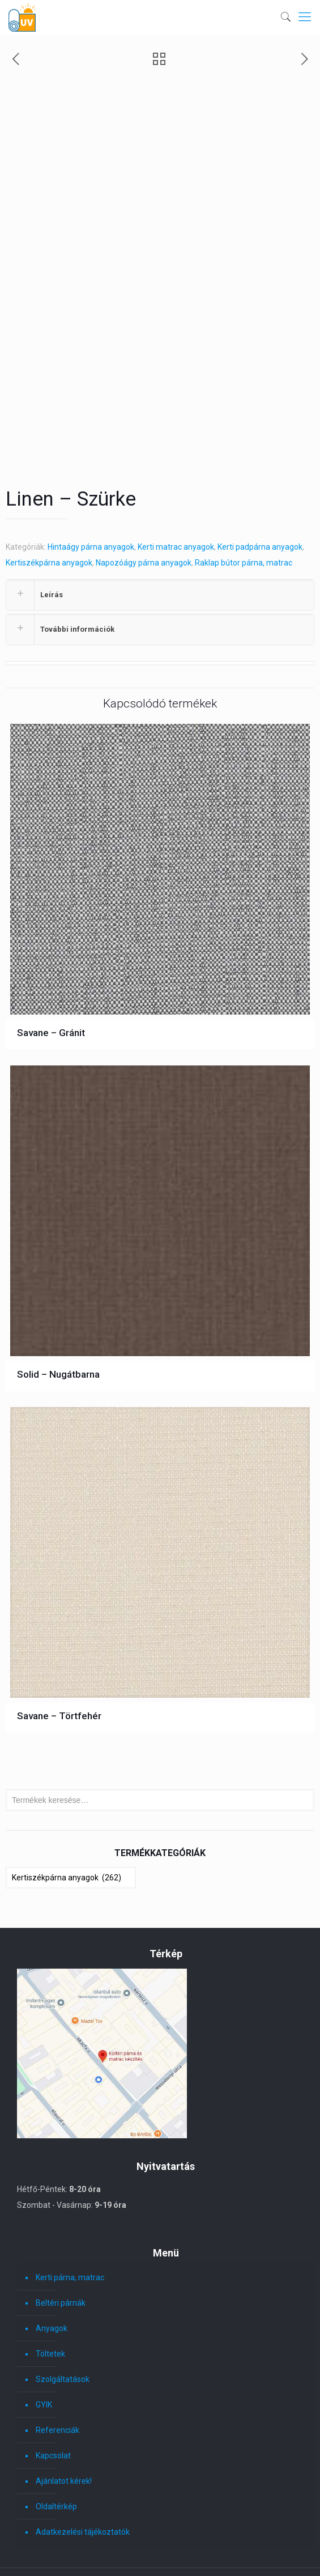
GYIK (44, 2322)
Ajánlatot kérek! (64, 2399)
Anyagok (51, 2246)
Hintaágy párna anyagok (91, 464)
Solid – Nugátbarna (58, 1292)
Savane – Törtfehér (59, 1633)
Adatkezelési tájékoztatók (83, 2449)
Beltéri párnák (61, 2220)
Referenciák (57, 2348)
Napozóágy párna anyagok (143, 480)
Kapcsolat (53, 2373)
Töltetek (50, 2271)
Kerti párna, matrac (70, 2195)
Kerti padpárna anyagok (259, 464)
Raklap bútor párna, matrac (243, 480)
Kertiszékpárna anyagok (49, 480)
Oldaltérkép (56, 2424)
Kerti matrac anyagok (176, 464)
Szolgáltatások (62, 2297)
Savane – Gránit (51, 950)
